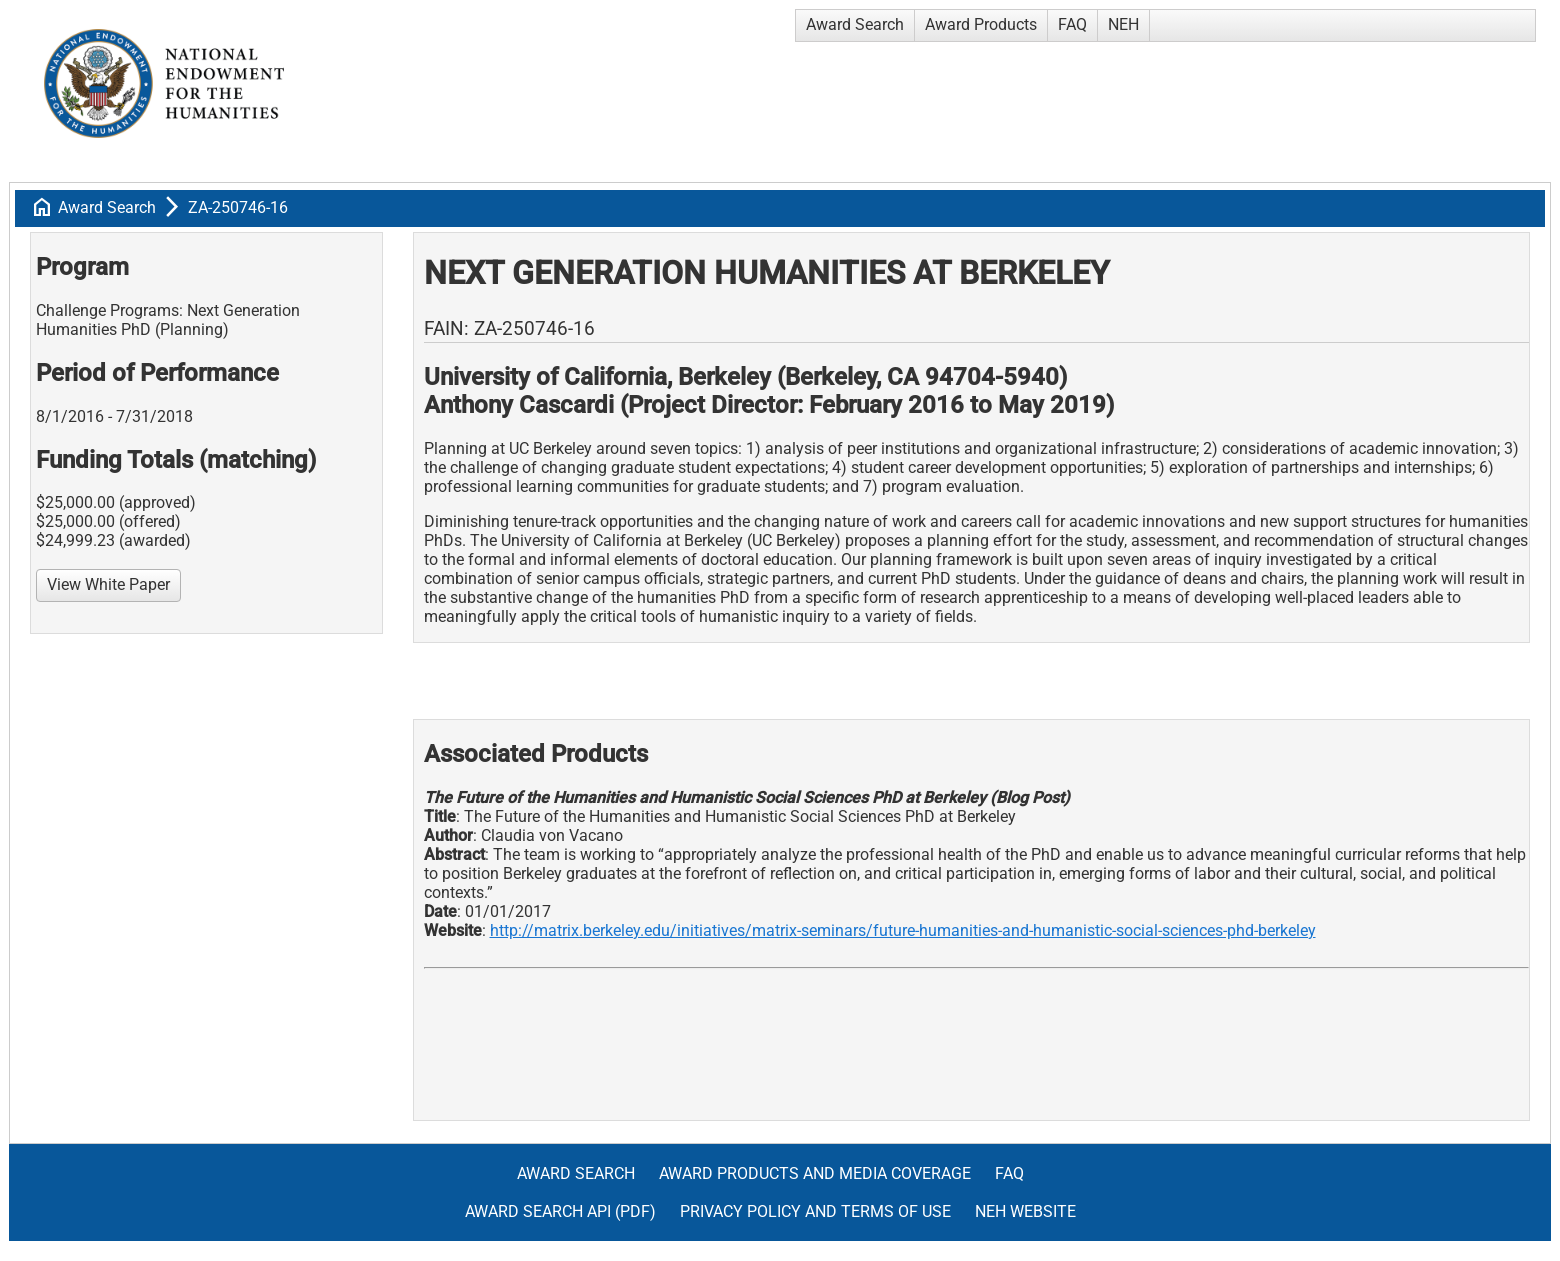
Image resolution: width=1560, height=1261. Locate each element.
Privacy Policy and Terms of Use (815, 1211)
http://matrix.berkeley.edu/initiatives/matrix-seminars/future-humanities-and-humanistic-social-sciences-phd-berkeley (903, 930)
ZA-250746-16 (238, 207)
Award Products (981, 24)
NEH (1123, 24)
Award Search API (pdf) (560, 1211)
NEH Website (1025, 1211)
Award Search (855, 24)
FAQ (1072, 24)
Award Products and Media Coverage (815, 1173)
